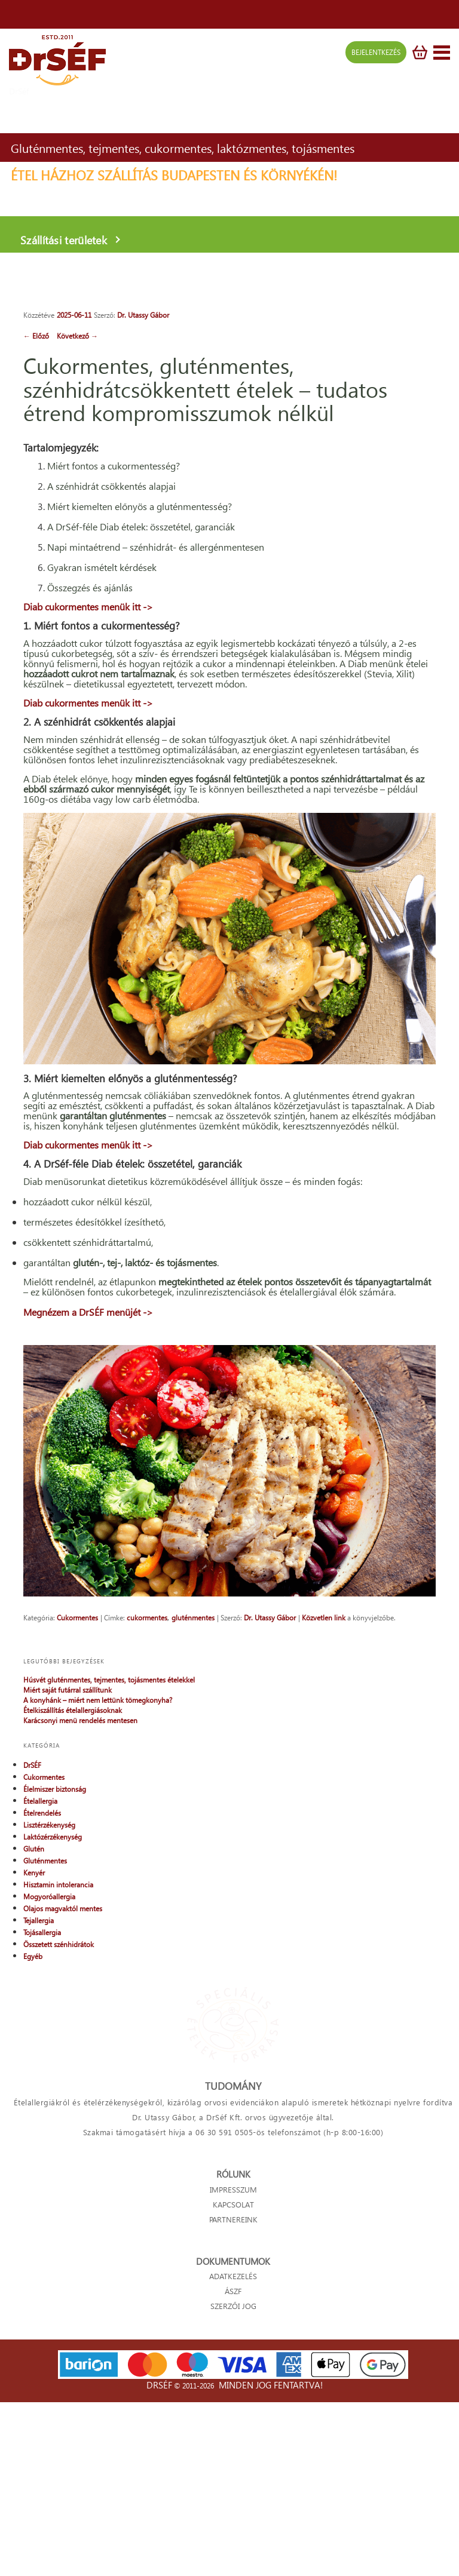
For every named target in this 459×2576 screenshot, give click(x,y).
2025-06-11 (74, 315)
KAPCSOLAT (233, 2386)
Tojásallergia (42, 2115)
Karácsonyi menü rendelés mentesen (80, 1903)
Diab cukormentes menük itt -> (88, 673)
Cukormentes (77, 1800)
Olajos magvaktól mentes (62, 2091)
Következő (77, 335)
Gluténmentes (45, 2044)
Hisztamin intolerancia (58, 2068)
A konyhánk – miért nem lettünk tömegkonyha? (97, 1882)
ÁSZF (233, 2472)
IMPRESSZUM (233, 2371)
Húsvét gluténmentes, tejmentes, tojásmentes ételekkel (109, 1862)
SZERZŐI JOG (233, 2487)
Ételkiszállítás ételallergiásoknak (72, 1893)
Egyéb (32, 2139)
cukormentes (147, 1800)
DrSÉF (32, 1948)
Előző (37, 335)
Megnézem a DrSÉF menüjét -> (88, 1481)
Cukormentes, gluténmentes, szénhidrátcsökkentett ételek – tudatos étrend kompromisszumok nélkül (205, 388)
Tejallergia (38, 2103)
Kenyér (34, 2056)
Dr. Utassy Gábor (143, 315)
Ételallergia (40, 1984)
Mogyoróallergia (49, 2079)
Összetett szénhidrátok (58, 2127)
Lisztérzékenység (49, 2008)
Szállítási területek (54, 224)
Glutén (33, 2032)
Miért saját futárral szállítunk (67, 1872)
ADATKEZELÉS (233, 2457)
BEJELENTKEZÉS (370, 58)
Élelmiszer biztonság (54, 1972)
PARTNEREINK (233, 2401)
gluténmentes (193, 1800)
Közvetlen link (323, 1800)
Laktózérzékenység (52, 2020)
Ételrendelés (42, 1996)
